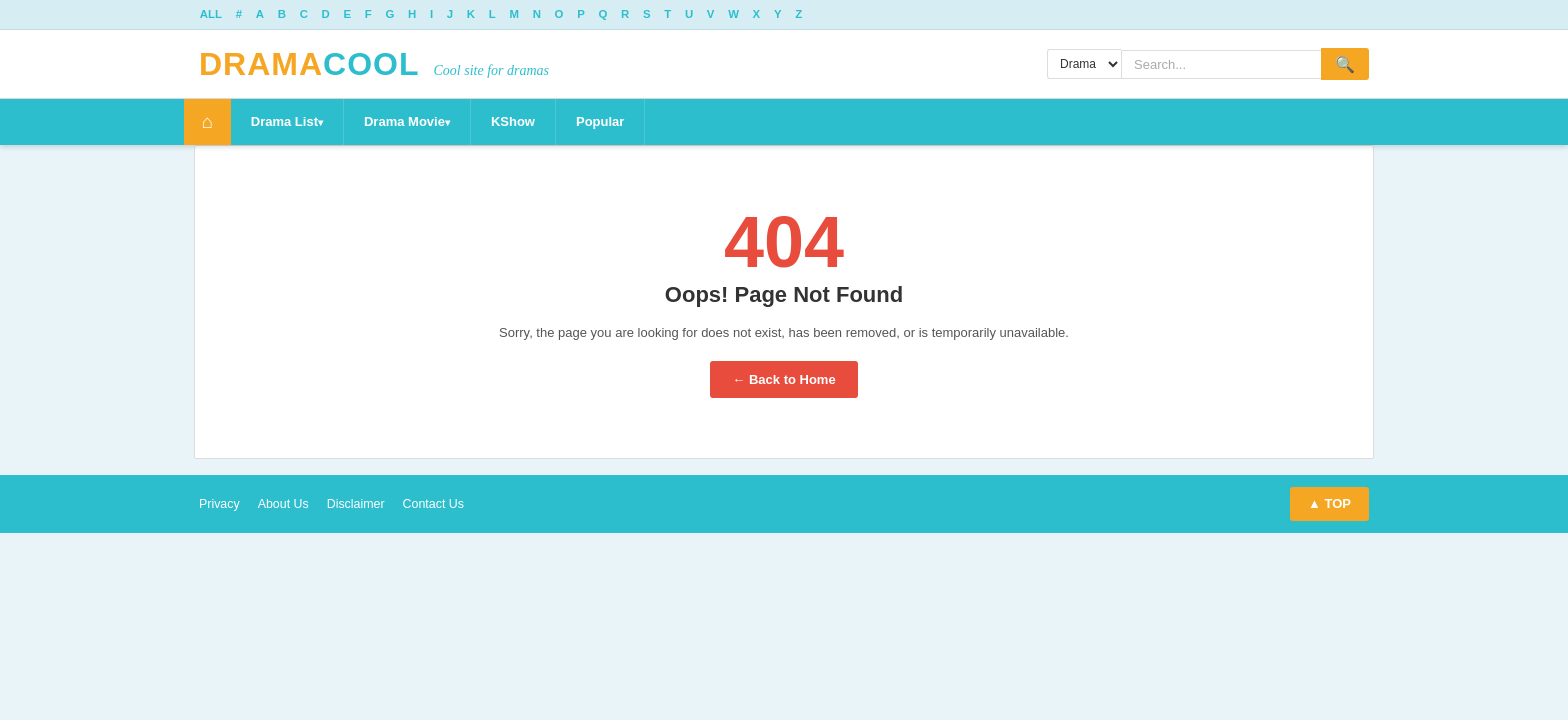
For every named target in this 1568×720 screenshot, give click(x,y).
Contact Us (442, 504)
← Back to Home (783, 380)
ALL (212, 15)
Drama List (293, 122)
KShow (522, 122)
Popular (609, 122)
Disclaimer (361, 504)
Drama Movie (413, 122)
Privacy (220, 504)
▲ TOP (1329, 504)
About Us (286, 504)
